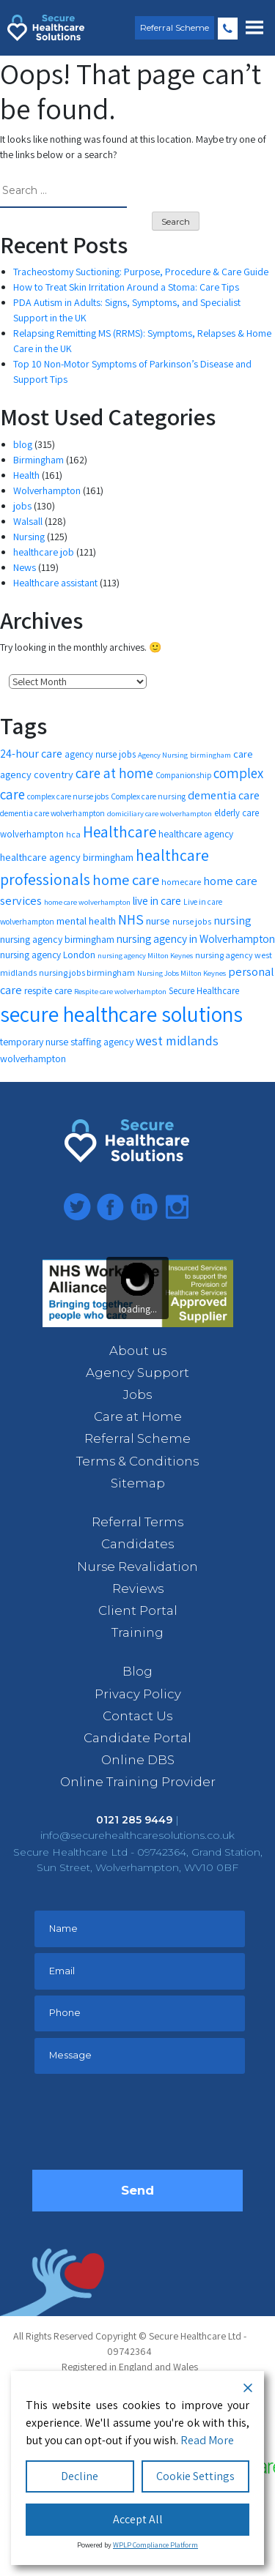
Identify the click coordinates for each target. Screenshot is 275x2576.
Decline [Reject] (79, 2476)
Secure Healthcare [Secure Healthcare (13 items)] (204, 991)
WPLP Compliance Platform (155, 2545)
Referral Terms (137, 1522)
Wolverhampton (47, 490)
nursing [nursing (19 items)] (232, 920)
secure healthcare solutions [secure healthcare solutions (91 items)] (121, 1014)
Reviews (138, 1588)
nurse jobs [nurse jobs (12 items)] (191, 921)
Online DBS (138, 1759)
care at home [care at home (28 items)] (114, 773)
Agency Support (137, 1372)
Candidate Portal (137, 1738)
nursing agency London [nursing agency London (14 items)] (47, 954)
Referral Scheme (174, 27)
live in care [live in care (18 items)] (157, 900)
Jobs (137, 1394)
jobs (22, 505)
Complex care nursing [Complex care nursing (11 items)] (148, 796)
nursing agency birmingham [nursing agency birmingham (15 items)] (57, 939)
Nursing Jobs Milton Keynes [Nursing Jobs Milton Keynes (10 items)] (181, 973)
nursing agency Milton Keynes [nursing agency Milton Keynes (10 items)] (145, 955)
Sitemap (138, 1483)
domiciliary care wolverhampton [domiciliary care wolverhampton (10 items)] (159, 813)
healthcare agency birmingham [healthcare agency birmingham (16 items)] (66, 857)
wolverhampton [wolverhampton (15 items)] (33, 1058)
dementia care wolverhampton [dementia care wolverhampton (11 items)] (52, 812)
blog (22, 444)
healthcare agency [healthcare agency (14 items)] (195, 833)
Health (26, 475)
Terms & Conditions (137, 1461)
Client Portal (137, 1610)
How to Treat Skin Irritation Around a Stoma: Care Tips (126, 287)
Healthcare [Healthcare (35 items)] (119, 831)
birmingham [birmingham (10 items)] (210, 755)
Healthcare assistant (55, 582)
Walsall (28, 521)
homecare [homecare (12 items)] (181, 881)
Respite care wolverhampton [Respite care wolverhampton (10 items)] (120, 991)
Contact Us (137, 1716)
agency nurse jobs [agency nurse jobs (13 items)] (100, 754)
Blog (137, 1671)
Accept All (138, 2519)
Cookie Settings (195, 2476)
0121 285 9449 (228, 29)
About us (137, 1350)
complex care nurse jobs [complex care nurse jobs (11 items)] (68, 796)
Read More (207, 2440)
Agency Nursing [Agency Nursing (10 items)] (163, 755)
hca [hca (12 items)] (73, 834)
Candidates (137, 1544)
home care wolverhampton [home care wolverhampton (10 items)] (87, 902)
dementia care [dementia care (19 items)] (224, 795)
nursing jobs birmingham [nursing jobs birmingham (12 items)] (87, 972)
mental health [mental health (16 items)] (86, 920)
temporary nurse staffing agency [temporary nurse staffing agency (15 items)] (66, 1041)
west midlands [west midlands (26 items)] (177, 1040)
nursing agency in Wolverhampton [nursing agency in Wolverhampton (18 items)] (196, 938)
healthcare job (43, 552)
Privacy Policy (138, 1694)
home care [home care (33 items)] (125, 879)
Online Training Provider (138, 1781)
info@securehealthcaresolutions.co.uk (137, 1835)
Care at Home (138, 1416)
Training (137, 1632)
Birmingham (38, 459)
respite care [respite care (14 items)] (48, 990)
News (24, 567)
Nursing (29, 536)
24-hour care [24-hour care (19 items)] (31, 753)
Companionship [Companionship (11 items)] (183, 774)
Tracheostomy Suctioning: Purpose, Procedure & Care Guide (140, 271)
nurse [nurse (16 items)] (158, 920)
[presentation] (143, 2125)
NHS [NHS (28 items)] (131, 919)
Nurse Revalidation (137, 1566)
